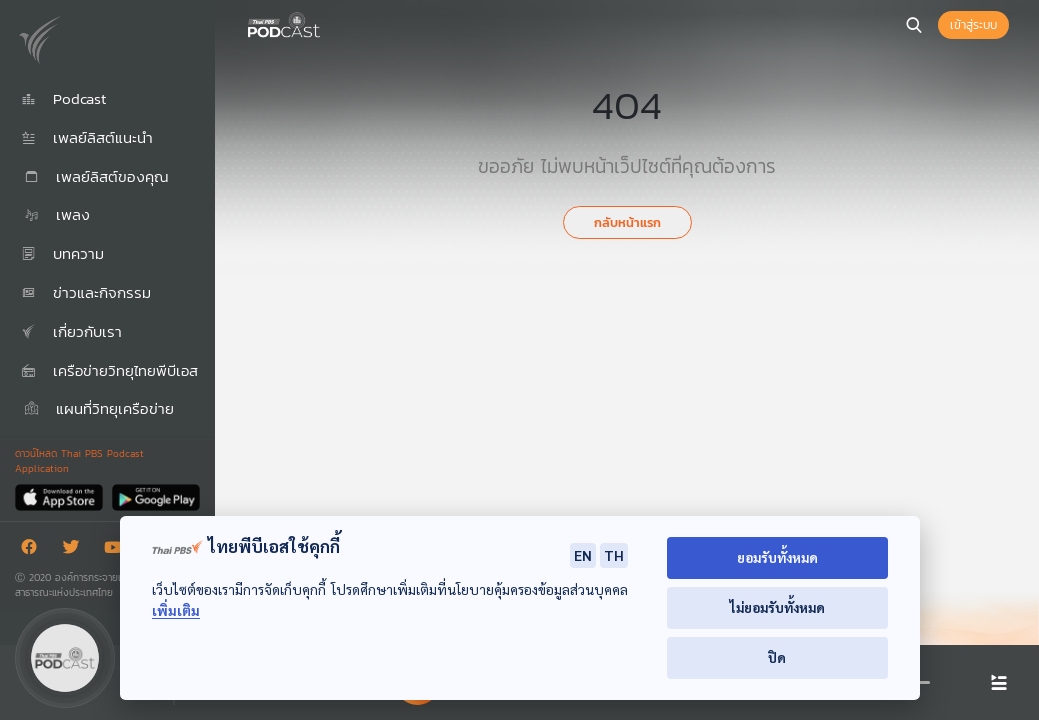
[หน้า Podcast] (325, 23)
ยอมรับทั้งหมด (777, 557)
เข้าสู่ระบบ (973, 25)
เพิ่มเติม (176, 610)
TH (614, 555)
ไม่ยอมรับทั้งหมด (777, 607)
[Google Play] (155, 496)
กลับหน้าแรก (627, 222)
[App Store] (60, 496)
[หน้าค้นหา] (914, 25)
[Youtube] (118, 550)
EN (583, 555)
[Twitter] (76, 550)
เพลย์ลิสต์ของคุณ (95, 176)
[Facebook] (34, 550)
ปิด (777, 657)
